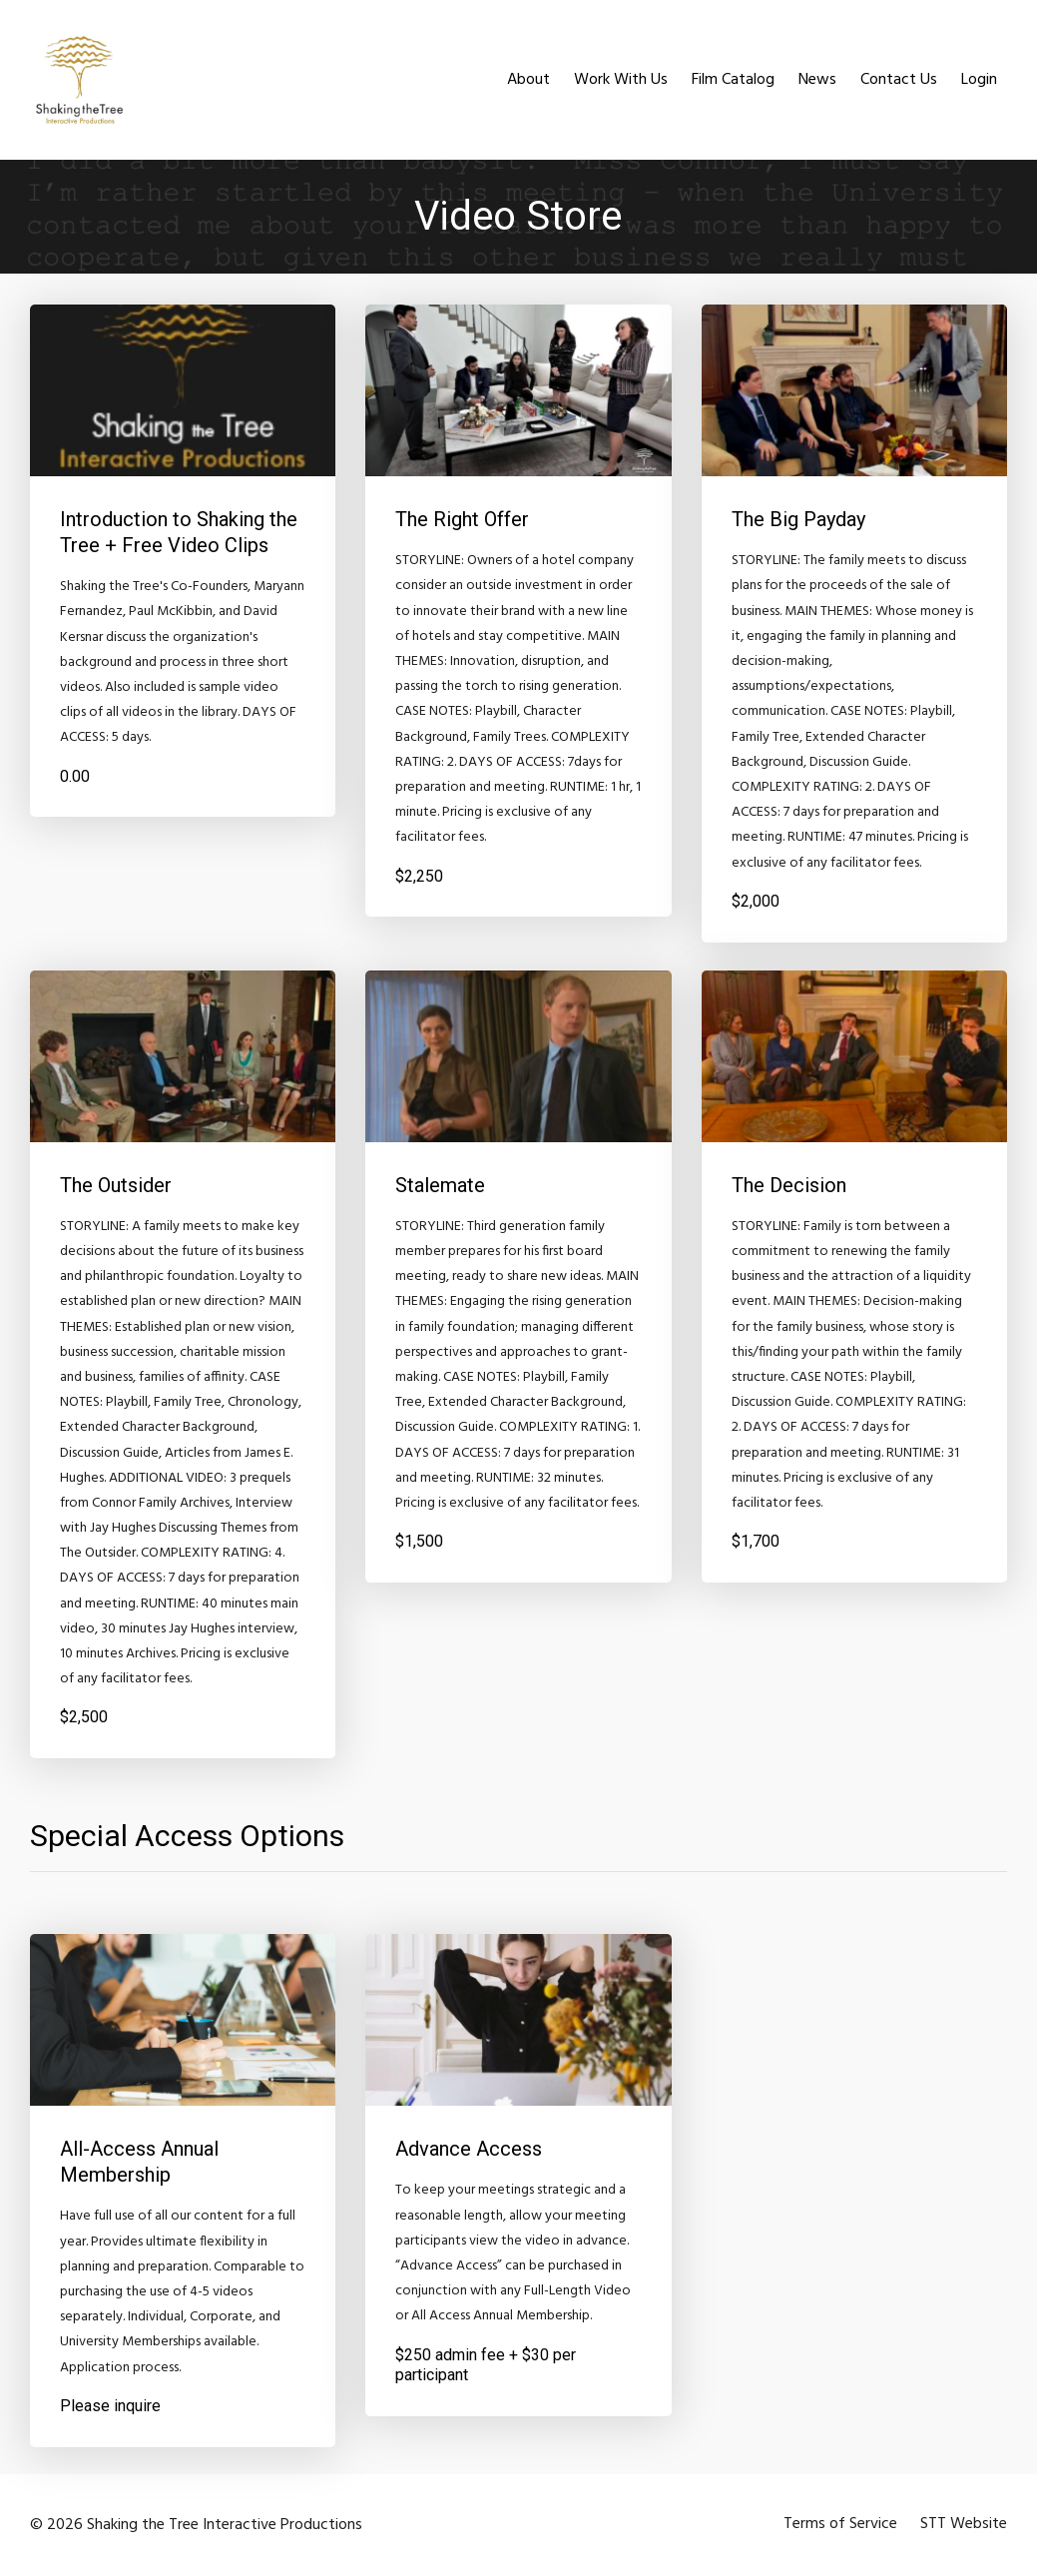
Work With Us (621, 80)
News (817, 80)
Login (979, 80)
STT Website (963, 2525)
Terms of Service (839, 2525)
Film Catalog (733, 80)
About (528, 80)
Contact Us (898, 80)
